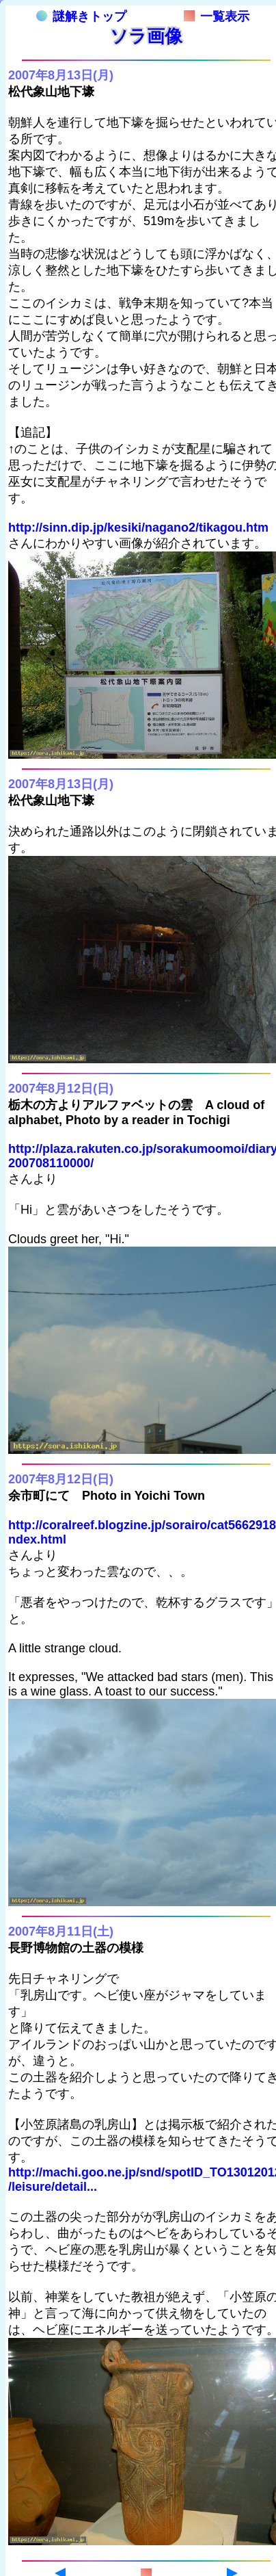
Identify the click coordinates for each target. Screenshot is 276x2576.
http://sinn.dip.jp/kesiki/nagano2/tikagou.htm (138, 527)
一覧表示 (216, 16)
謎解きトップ (81, 16)
